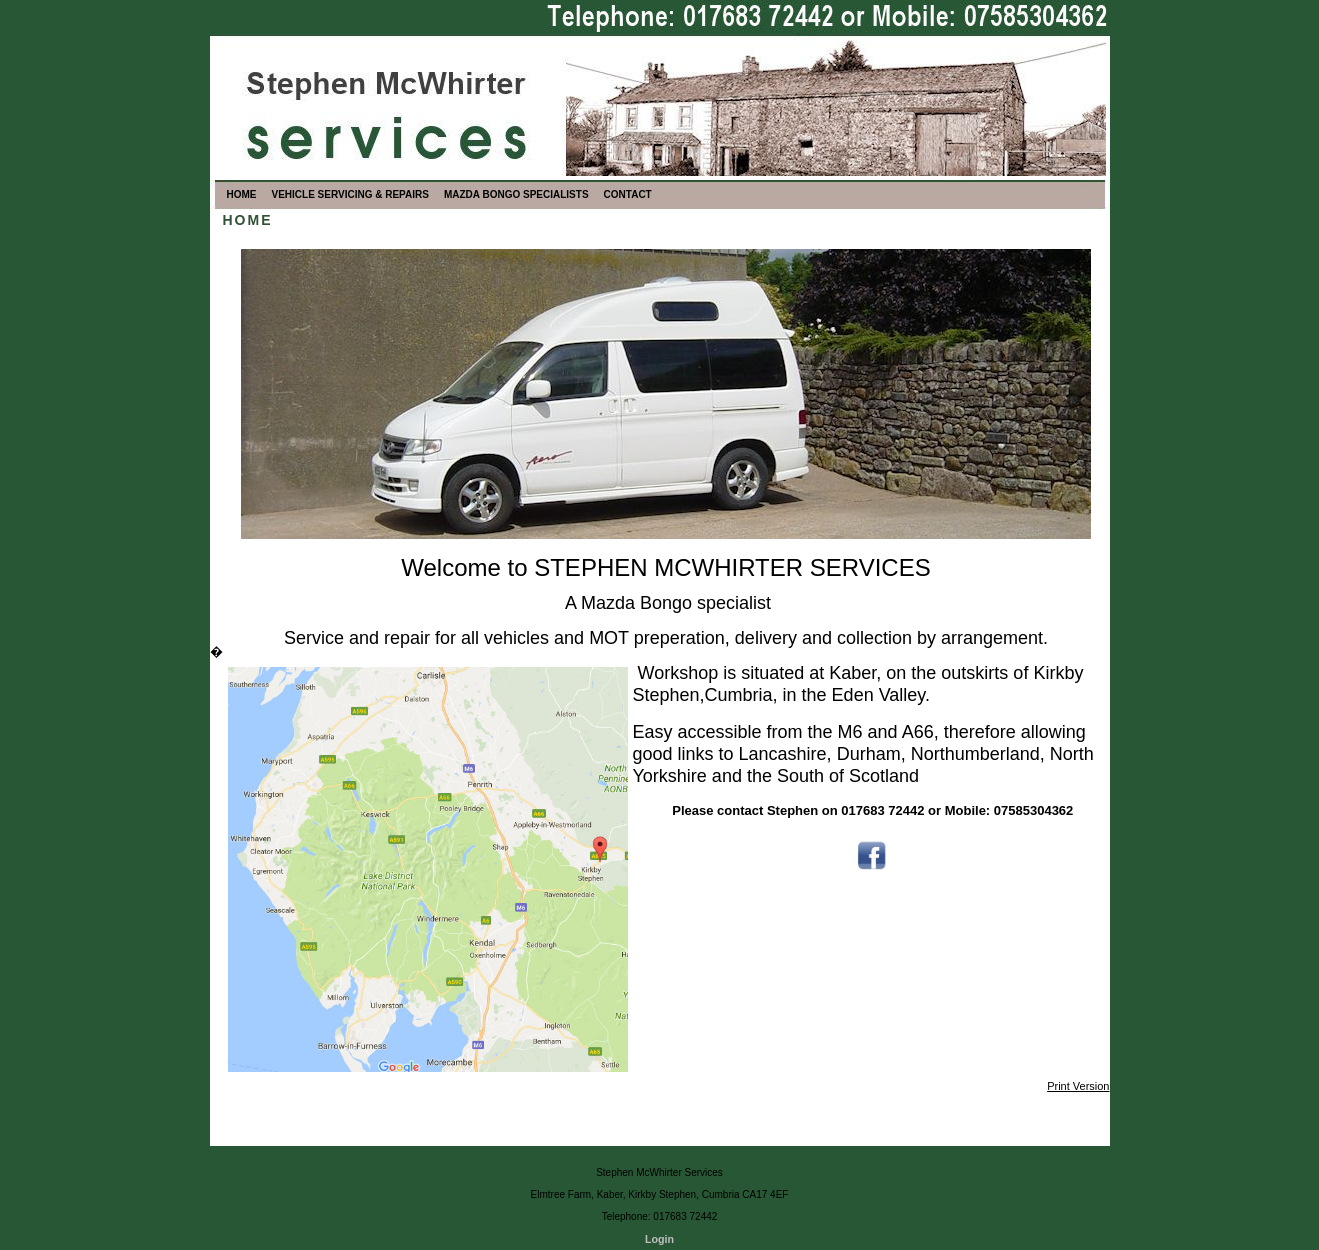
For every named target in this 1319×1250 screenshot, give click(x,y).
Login (659, 1239)
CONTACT (628, 194)
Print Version (1078, 1086)
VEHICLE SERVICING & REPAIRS (350, 194)
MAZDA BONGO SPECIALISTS (516, 194)
